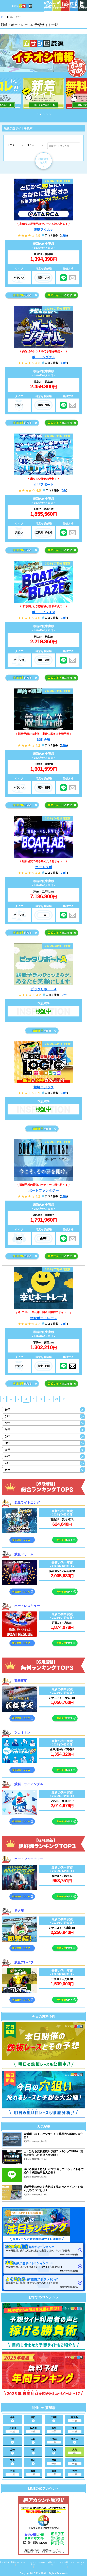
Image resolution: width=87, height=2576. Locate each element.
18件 (64, 1323)
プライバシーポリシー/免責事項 (32, 2563)
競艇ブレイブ (23, 1962)
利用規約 (15, 2562)
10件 (64, 1196)
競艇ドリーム (23, 1554)
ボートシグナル (43, 357)
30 (56, 1398)
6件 (64, 490)
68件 (64, 745)
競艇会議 (43, 739)
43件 (64, 235)
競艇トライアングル (28, 1784)
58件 (64, 362)
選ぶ (16, 145)
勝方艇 (19, 1910)
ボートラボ (43, 867)
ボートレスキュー (27, 1606)
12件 (64, 617)
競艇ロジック (43, 1087)
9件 (64, 995)
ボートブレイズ (43, 612)
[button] (37, 114)
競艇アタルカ (43, 230)
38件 (64, 872)
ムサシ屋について (67, 2563)
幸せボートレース (43, 1318)
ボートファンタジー (43, 1190)
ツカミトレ (22, 1732)
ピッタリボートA (43, 989)
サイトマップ (80, 2563)
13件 (64, 1093)
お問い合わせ (52, 2563)
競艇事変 (20, 1680)
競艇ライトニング (27, 1502)
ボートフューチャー (28, 1859)
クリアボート (43, 484)
